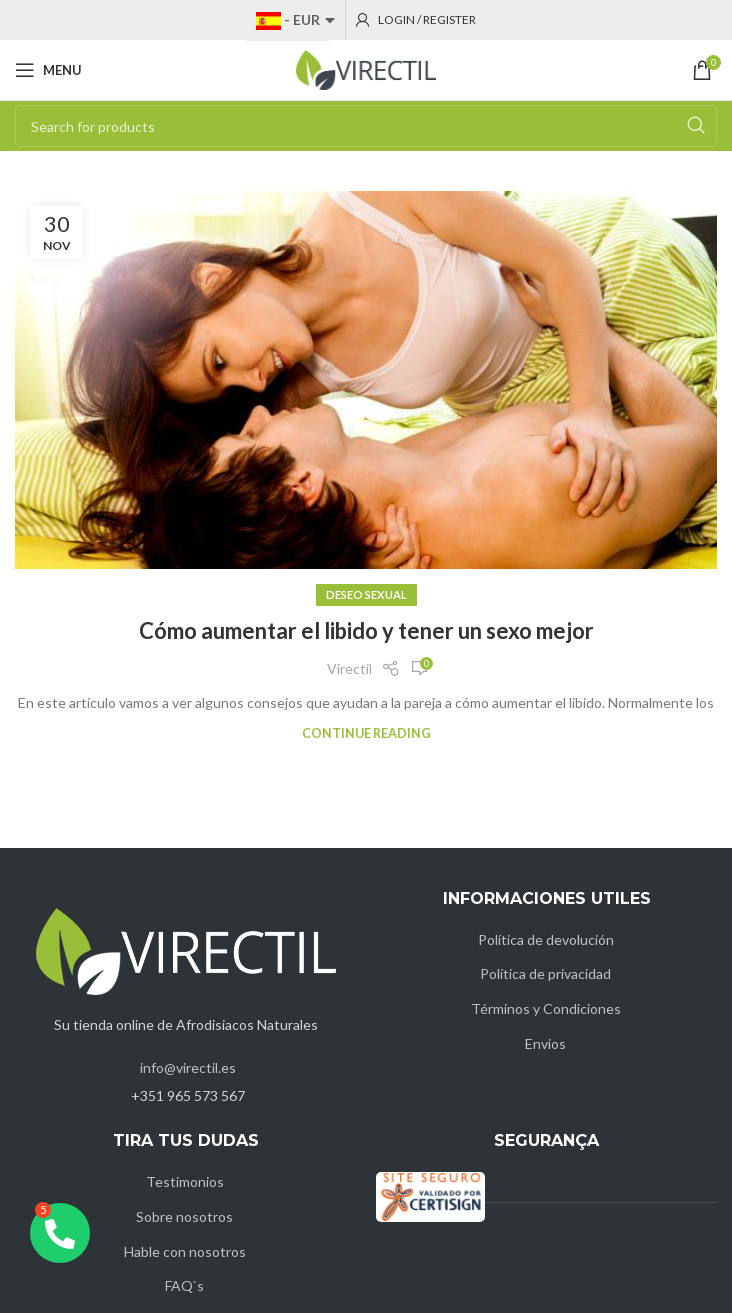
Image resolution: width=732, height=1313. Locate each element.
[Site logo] (366, 68)
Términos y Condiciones (546, 1008)
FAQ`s (184, 1285)
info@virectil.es (188, 1067)
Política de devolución (546, 939)
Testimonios (185, 1181)
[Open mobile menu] (48, 70)
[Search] (366, 126)
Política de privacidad (545, 973)
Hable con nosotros (185, 1251)
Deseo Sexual (366, 594)
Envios (545, 1043)
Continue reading (366, 733)
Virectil (349, 668)
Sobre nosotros (184, 1216)
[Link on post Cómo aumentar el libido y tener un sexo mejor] (366, 380)
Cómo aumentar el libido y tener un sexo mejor (366, 630)
